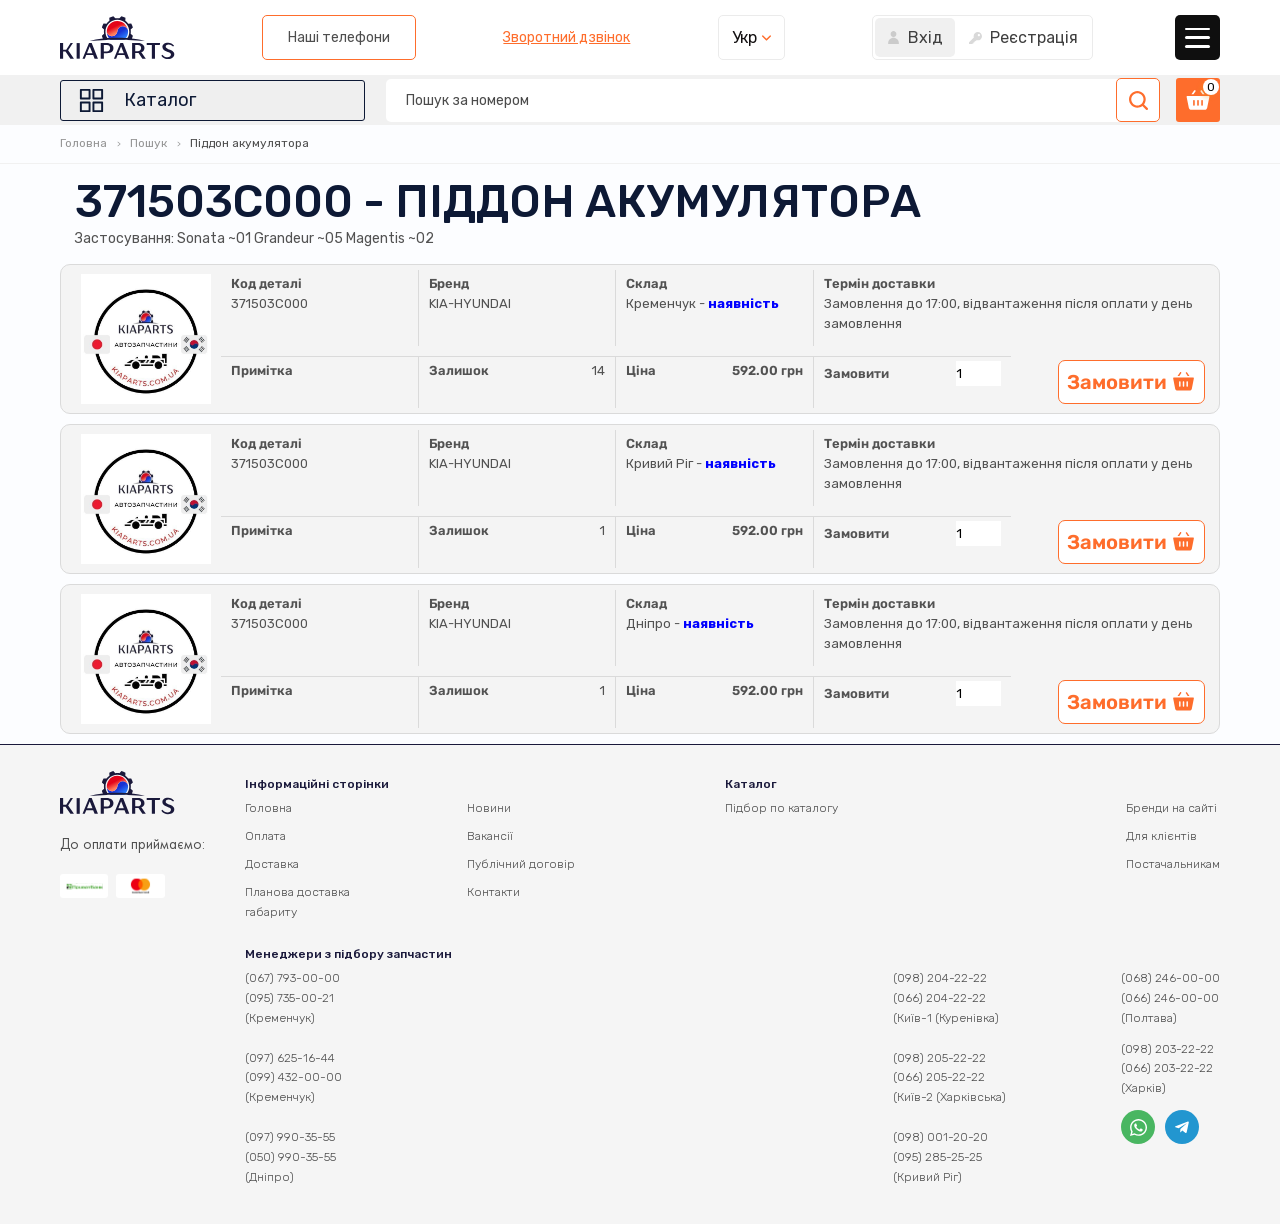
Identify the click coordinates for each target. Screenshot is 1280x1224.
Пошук (148, 143)
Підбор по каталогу (781, 808)
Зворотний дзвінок (566, 38)
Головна (83, 143)
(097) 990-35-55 (290, 1137)
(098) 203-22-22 (1167, 1049)
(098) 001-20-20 (940, 1137)
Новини (489, 808)
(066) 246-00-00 (1170, 998)
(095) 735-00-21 (289, 998)
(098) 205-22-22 (939, 1058)
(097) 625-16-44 (290, 1058)
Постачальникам (1173, 864)
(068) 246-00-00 (1170, 978)
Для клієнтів (1161, 836)
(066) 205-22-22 (939, 1077)
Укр (744, 37)
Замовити (856, 373)
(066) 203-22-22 (1167, 1068)
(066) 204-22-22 (939, 998)
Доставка (272, 864)
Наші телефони (339, 37)
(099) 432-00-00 (293, 1077)
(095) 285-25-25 (937, 1157)
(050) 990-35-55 (290, 1157)
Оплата (265, 836)
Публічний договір (521, 864)
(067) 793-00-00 (292, 978)
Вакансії (490, 836)
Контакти (493, 892)
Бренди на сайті (1171, 808)
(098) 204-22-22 (940, 978)
